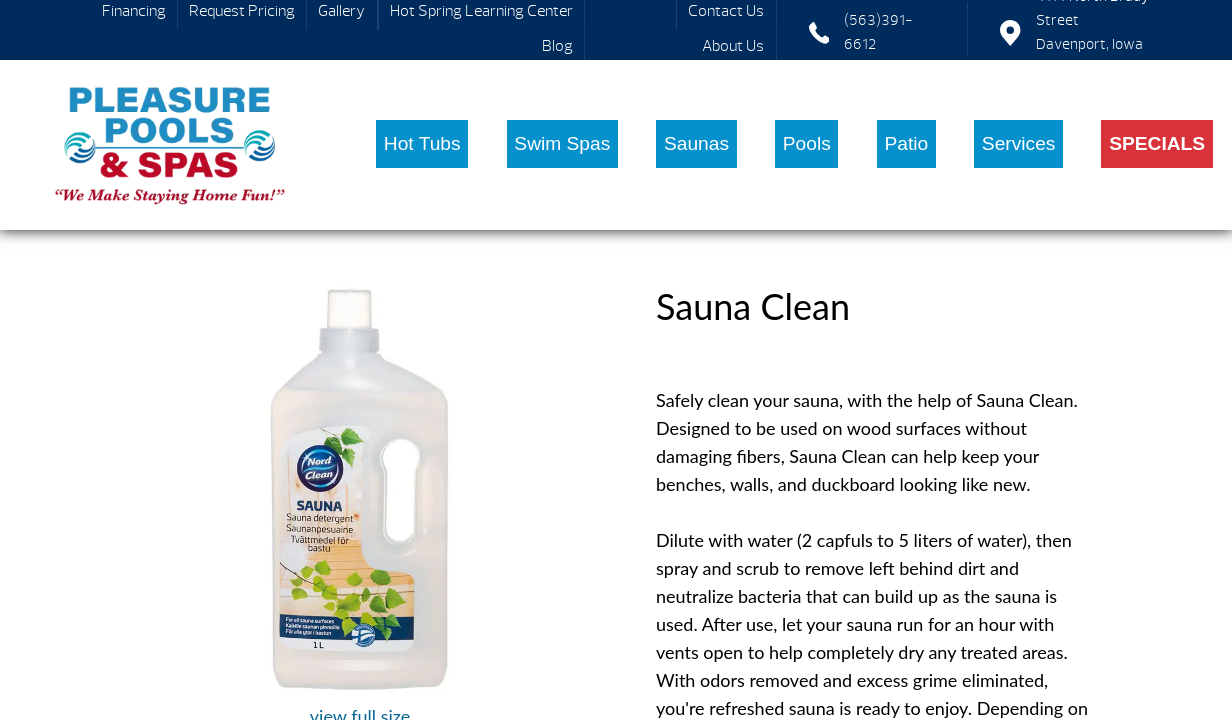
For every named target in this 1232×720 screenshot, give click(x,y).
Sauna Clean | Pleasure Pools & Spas (170, 145)
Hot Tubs (422, 143)
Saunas (696, 143)
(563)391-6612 (878, 32)
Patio (906, 143)
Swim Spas (562, 143)
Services (1019, 143)
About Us (733, 46)
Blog (557, 46)
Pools (807, 143)
